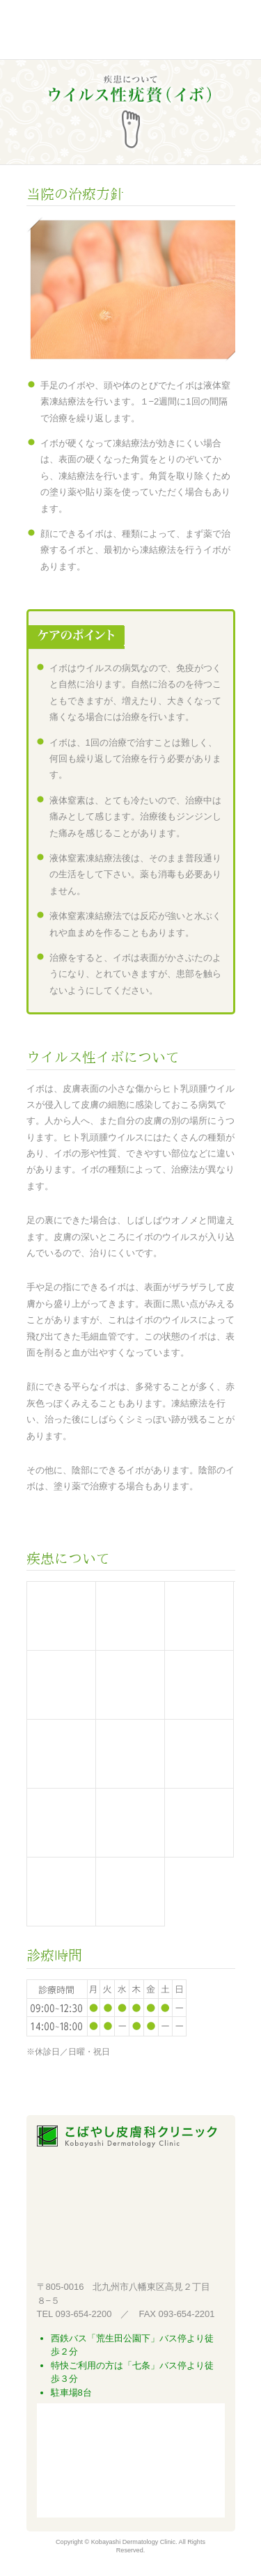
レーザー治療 (130, 1616)
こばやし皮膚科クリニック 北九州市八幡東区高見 (101, 31)
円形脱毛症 (199, 1823)
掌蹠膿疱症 (130, 1823)
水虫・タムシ (61, 1754)
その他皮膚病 (130, 1891)
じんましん (130, 1685)
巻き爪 (61, 1823)
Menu (220, 31)
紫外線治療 (61, 1616)
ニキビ (199, 1685)
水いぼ (130, 1754)
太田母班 (61, 1891)
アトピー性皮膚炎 (199, 1616)
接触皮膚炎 (61, 1685)
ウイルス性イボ (199, 1754)
